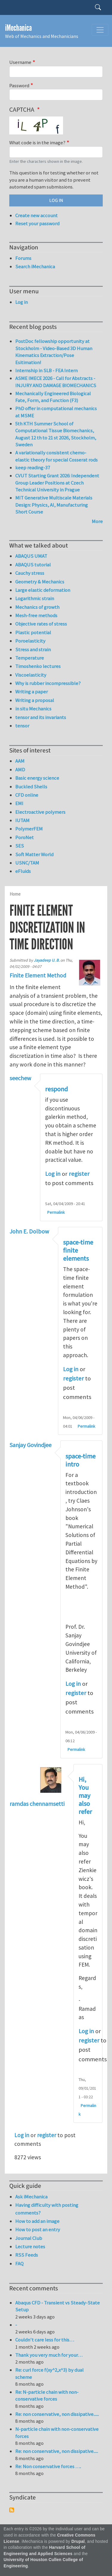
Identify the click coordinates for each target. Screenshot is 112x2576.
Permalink (56, 1212)
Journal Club (28, 2238)
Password (19, 85)
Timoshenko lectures (38, 666)
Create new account (36, 215)
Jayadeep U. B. (46, 960)
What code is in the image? (37, 142)
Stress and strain (33, 649)
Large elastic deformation (42, 590)
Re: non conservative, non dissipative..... (56, 2451)
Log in (53, 1174)
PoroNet (24, 837)
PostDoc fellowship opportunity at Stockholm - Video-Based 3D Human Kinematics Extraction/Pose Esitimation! (53, 352)
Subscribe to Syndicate (11, 2510)
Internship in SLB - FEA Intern (46, 370)
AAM (19, 761)
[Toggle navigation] (100, 30)
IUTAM (22, 820)
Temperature (29, 658)
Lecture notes (30, 2246)
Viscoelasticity (30, 675)
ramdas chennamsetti (37, 1803)
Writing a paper (31, 691)
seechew (20, 1078)
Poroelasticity (30, 641)
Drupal (78, 2541)
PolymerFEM (29, 828)
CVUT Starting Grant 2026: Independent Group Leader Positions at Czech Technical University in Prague (57, 482)
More (97, 521)
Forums (23, 258)
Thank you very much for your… (48, 2355)
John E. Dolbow (29, 1231)
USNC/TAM (27, 862)
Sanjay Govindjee (30, 1445)
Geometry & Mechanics (39, 581)
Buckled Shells (31, 786)
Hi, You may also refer (85, 1796)
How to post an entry (37, 2229)
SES (19, 845)
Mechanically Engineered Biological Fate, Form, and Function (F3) (53, 397)
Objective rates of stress (41, 623)
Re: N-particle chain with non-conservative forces (47, 2395)
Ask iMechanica (31, 2196)
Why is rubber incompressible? (48, 683)
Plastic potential (33, 632)
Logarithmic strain (34, 598)
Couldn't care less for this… (44, 2339)
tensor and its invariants (40, 717)
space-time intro (80, 1460)
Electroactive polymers (40, 812)
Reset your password (37, 223)
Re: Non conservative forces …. (48, 2466)
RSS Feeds (26, 2255)
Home (15, 894)
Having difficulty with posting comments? (46, 2209)
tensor (22, 725)
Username (20, 62)
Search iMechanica (35, 266)
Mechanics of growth (37, 607)
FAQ (19, 2263)
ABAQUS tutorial (33, 564)
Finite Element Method (38, 975)
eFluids (23, 871)
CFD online (26, 795)
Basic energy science (37, 778)
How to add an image (37, 2221)
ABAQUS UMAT (31, 556)
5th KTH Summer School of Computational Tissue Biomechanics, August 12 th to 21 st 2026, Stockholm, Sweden (55, 434)
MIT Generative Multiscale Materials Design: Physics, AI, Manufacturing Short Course (53, 504)
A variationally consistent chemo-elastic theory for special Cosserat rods (56, 456)
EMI (19, 803)
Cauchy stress (29, 573)
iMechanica (18, 28)
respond (56, 1089)
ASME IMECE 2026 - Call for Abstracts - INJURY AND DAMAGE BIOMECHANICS (55, 382)
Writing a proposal (34, 700)
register (79, 1174)
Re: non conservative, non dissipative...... (57, 2414)
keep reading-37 (32, 467)
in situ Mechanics (33, 708)
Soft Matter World (34, 854)
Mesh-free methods (36, 615)
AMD (20, 769)
